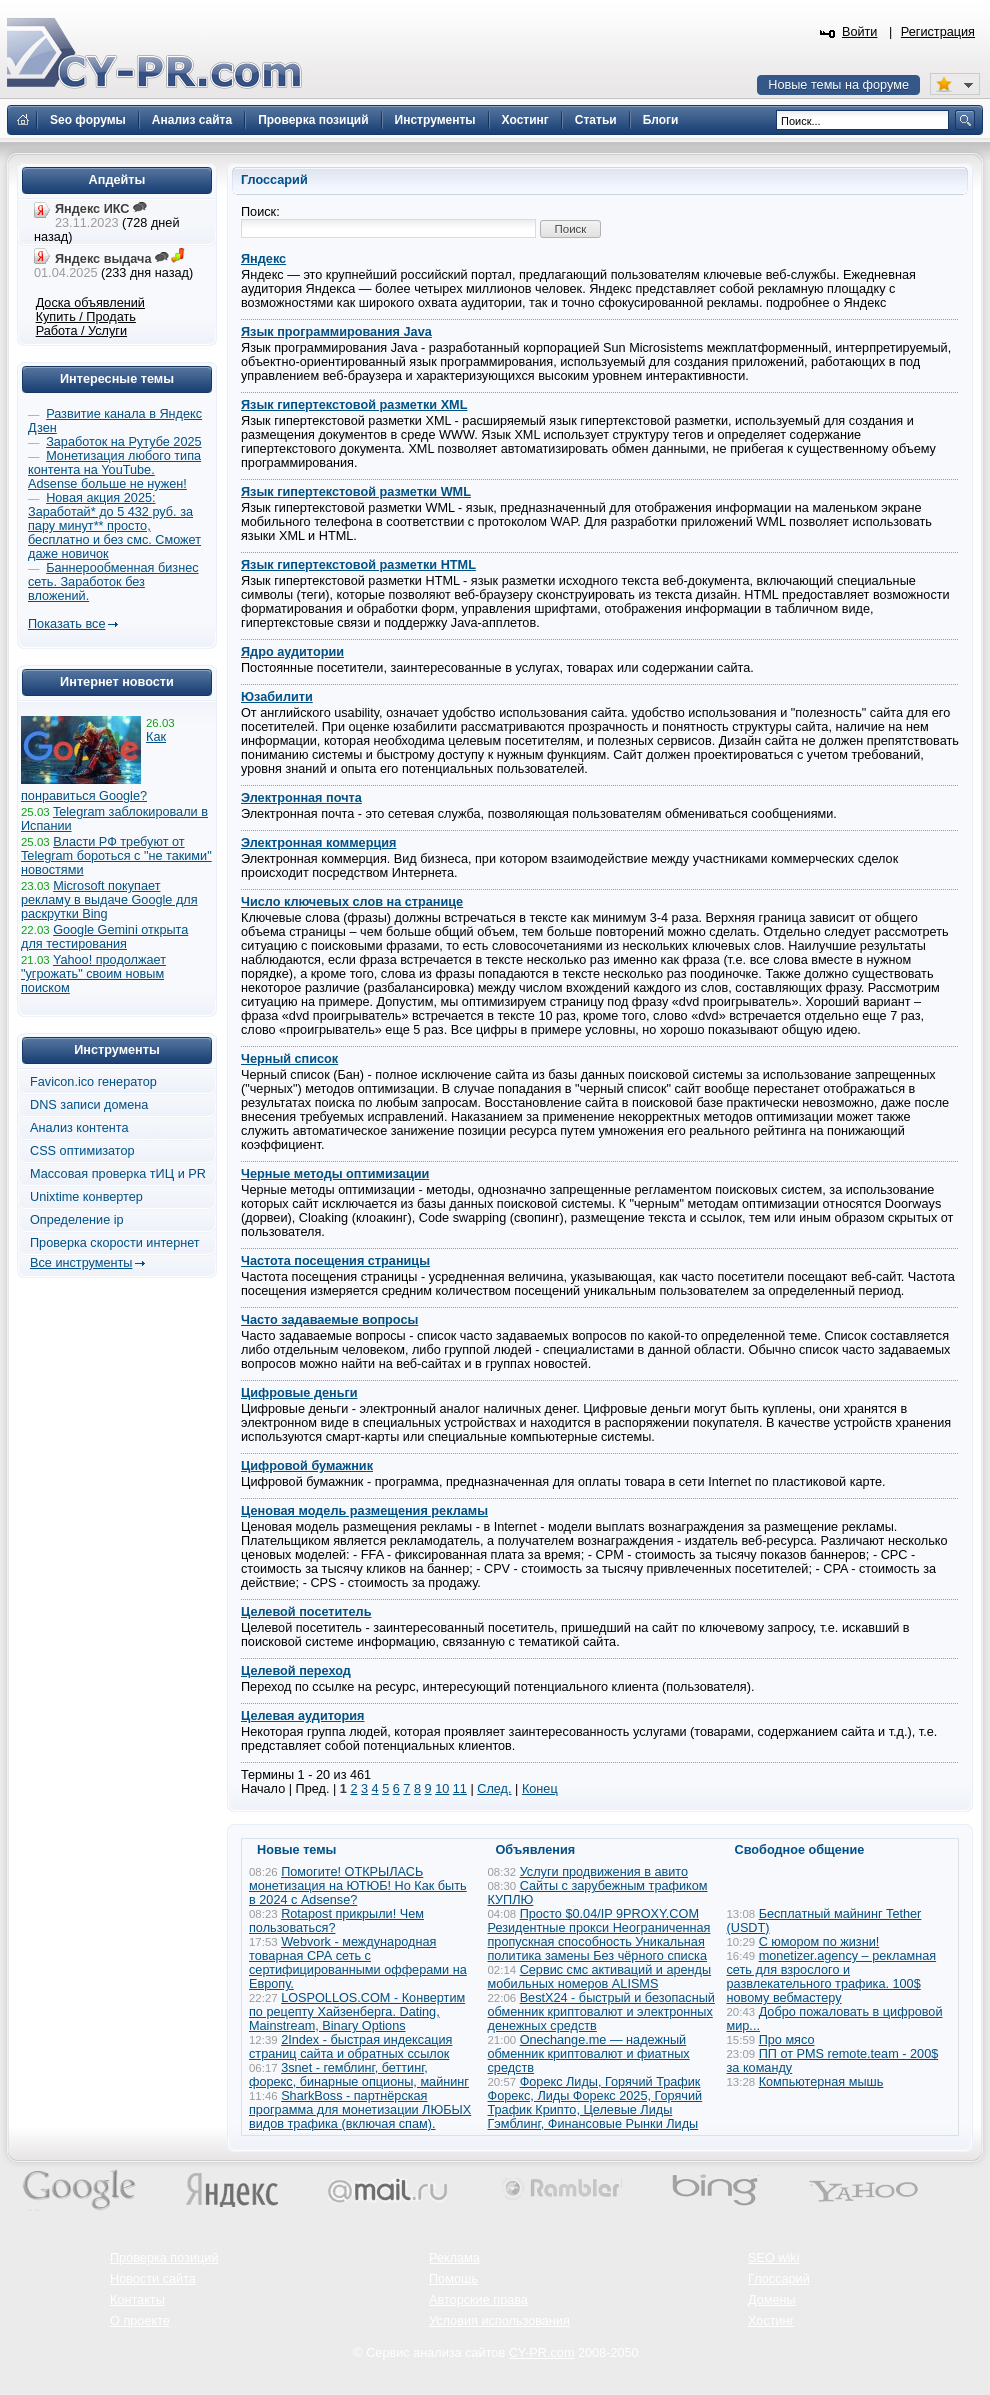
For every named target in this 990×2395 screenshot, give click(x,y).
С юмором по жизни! (819, 1942)
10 (442, 1789)
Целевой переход (296, 1671)
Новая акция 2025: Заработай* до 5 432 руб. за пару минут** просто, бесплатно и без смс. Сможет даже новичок (114, 526)
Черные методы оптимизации (335, 1174)
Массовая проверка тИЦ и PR (118, 1174)
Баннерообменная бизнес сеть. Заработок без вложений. (113, 582)
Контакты (137, 2300)
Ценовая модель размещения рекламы (364, 1511)
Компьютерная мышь (821, 2082)
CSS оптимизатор (82, 1151)
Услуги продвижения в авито (604, 1872)
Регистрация (938, 32)
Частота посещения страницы (335, 1261)
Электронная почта (301, 798)
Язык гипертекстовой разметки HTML (358, 565)
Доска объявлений (90, 303)
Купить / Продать (86, 317)
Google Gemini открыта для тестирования (104, 937)
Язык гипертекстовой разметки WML (356, 492)
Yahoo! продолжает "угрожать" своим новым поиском (93, 974)
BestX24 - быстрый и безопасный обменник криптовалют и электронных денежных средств (601, 2012)
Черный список (289, 1059)
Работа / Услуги (81, 331)
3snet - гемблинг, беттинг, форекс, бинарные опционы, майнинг (359, 2075)
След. (494, 1789)
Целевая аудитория (302, 1716)
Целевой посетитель (306, 1612)
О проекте (140, 2321)
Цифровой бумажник (307, 1466)
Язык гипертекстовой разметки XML (354, 405)
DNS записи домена (89, 1105)
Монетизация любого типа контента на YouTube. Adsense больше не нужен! (114, 470)
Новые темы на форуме (838, 85)
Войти (860, 32)
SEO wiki (773, 2258)
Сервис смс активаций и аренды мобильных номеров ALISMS (600, 1977)
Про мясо (787, 2040)
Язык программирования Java (336, 332)
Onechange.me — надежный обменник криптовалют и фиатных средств (589, 2054)
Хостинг (771, 2321)
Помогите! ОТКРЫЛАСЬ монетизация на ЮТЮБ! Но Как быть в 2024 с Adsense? (358, 1886)
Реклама (454, 2258)
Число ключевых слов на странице (352, 902)
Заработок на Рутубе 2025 (123, 442)
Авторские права (478, 2300)
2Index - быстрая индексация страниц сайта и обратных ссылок (350, 2047)
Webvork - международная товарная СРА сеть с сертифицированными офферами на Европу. (358, 1963)
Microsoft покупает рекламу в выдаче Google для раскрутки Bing (109, 900)
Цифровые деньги (299, 1393)
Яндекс (263, 259)
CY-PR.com (542, 2353)
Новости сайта (153, 2279)
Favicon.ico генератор (93, 1082)
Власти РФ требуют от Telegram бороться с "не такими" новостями (116, 856)
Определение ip (77, 1220)
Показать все (66, 624)
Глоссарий (779, 2279)
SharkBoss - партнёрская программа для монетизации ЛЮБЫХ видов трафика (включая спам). (360, 2110)
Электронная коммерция (318, 843)
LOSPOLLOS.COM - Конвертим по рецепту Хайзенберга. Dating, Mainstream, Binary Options (357, 2012)
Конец (540, 1789)
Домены (772, 2300)
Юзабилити (277, 697)
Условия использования (499, 2321)
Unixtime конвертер (86, 1197)
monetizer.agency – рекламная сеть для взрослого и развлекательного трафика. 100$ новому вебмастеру (832, 1977)
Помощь (453, 2279)
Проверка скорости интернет (115, 1243)
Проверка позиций (164, 2258)
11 (460, 1789)
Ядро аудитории (292, 652)
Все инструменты (81, 1263)
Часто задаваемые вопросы (329, 1320)
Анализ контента (79, 1128)
